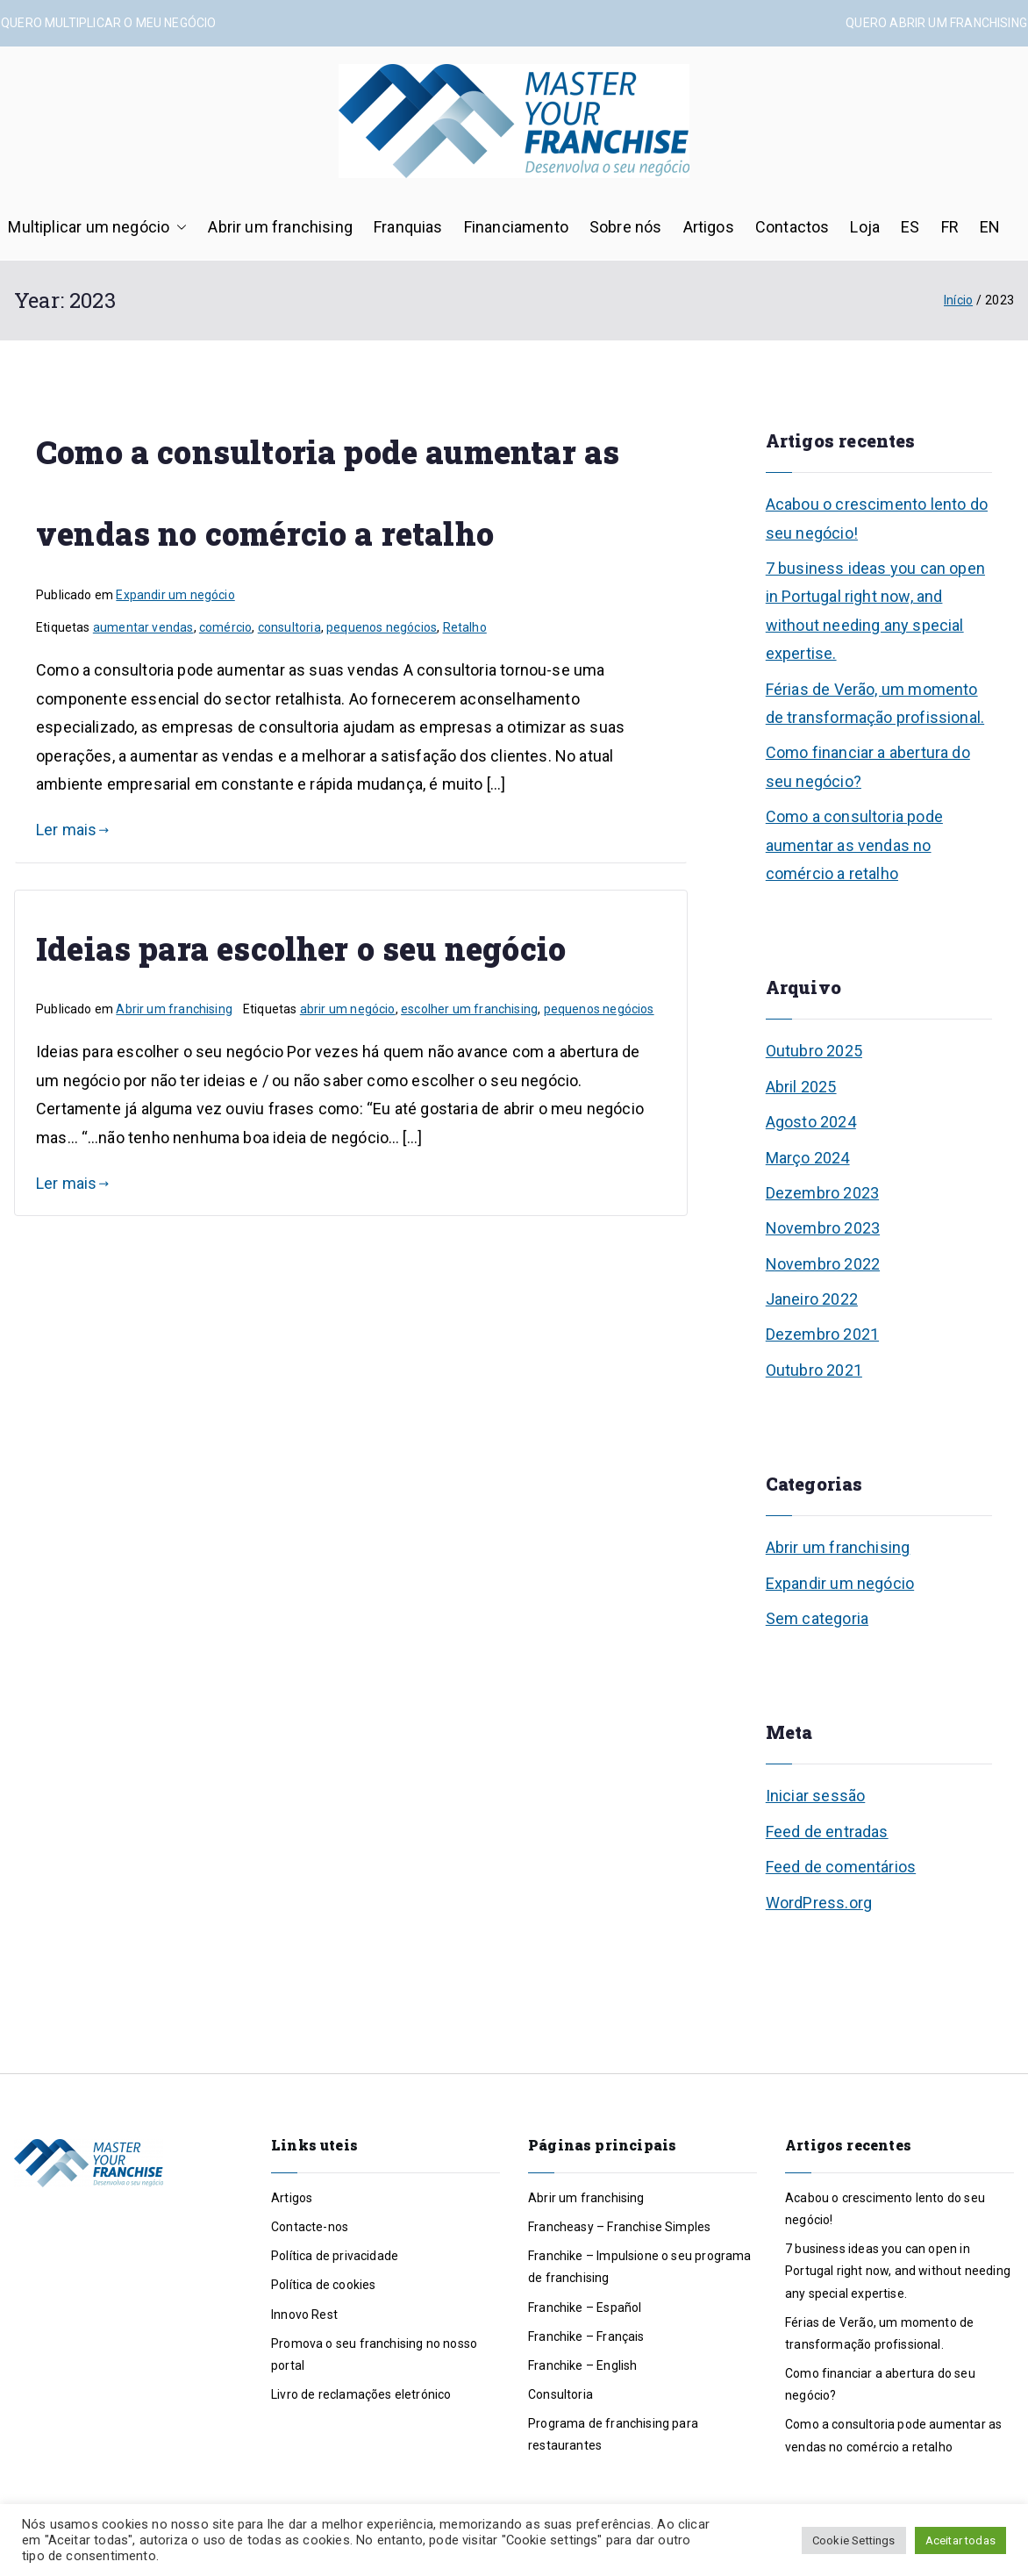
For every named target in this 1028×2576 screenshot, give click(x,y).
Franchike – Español (584, 2308)
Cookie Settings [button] (854, 2540)
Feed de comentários (841, 1866)
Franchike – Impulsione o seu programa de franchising (640, 2267)
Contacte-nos (309, 2227)
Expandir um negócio (175, 595)
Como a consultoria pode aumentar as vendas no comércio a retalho (854, 845)
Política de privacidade (334, 2256)
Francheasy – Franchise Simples (619, 2227)
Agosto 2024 (811, 1122)
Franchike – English (582, 2365)
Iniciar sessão (816, 1795)
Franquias (408, 227)
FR (950, 227)
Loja (865, 227)
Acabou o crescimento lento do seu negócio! (877, 518)
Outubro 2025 (814, 1050)
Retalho (465, 627)
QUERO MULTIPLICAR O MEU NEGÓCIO (109, 23)
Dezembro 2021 (822, 1334)
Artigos (708, 227)
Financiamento (516, 227)
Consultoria (560, 2394)
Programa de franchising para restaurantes (613, 2434)
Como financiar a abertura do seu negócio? (868, 766)
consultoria (289, 627)
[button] (178, 227)
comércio (225, 627)
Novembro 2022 (823, 1264)
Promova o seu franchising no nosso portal (374, 2354)
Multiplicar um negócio (97, 227)
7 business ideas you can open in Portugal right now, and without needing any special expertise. (875, 610)
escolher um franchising (469, 1009)
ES (910, 227)
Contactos (792, 227)
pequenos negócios (381, 627)
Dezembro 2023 (822, 1193)
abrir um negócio (348, 1009)
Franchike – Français (586, 2336)
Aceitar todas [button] (960, 2540)
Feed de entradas (827, 1831)
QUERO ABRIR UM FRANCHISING (936, 23)
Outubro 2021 (814, 1370)
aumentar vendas (143, 627)
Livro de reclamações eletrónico (361, 2394)
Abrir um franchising (280, 227)
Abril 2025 (801, 1086)
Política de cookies (323, 2285)
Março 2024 (808, 1157)
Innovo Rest (304, 2315)
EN (990, 227)
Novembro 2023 (823, 1228)
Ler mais (73, 829)
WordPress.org (819, 1902)
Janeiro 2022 (812, 1299)
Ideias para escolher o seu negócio (301, 948)
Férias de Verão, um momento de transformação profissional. (875, 703)
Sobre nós (625, 227)
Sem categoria (817, 1618)
